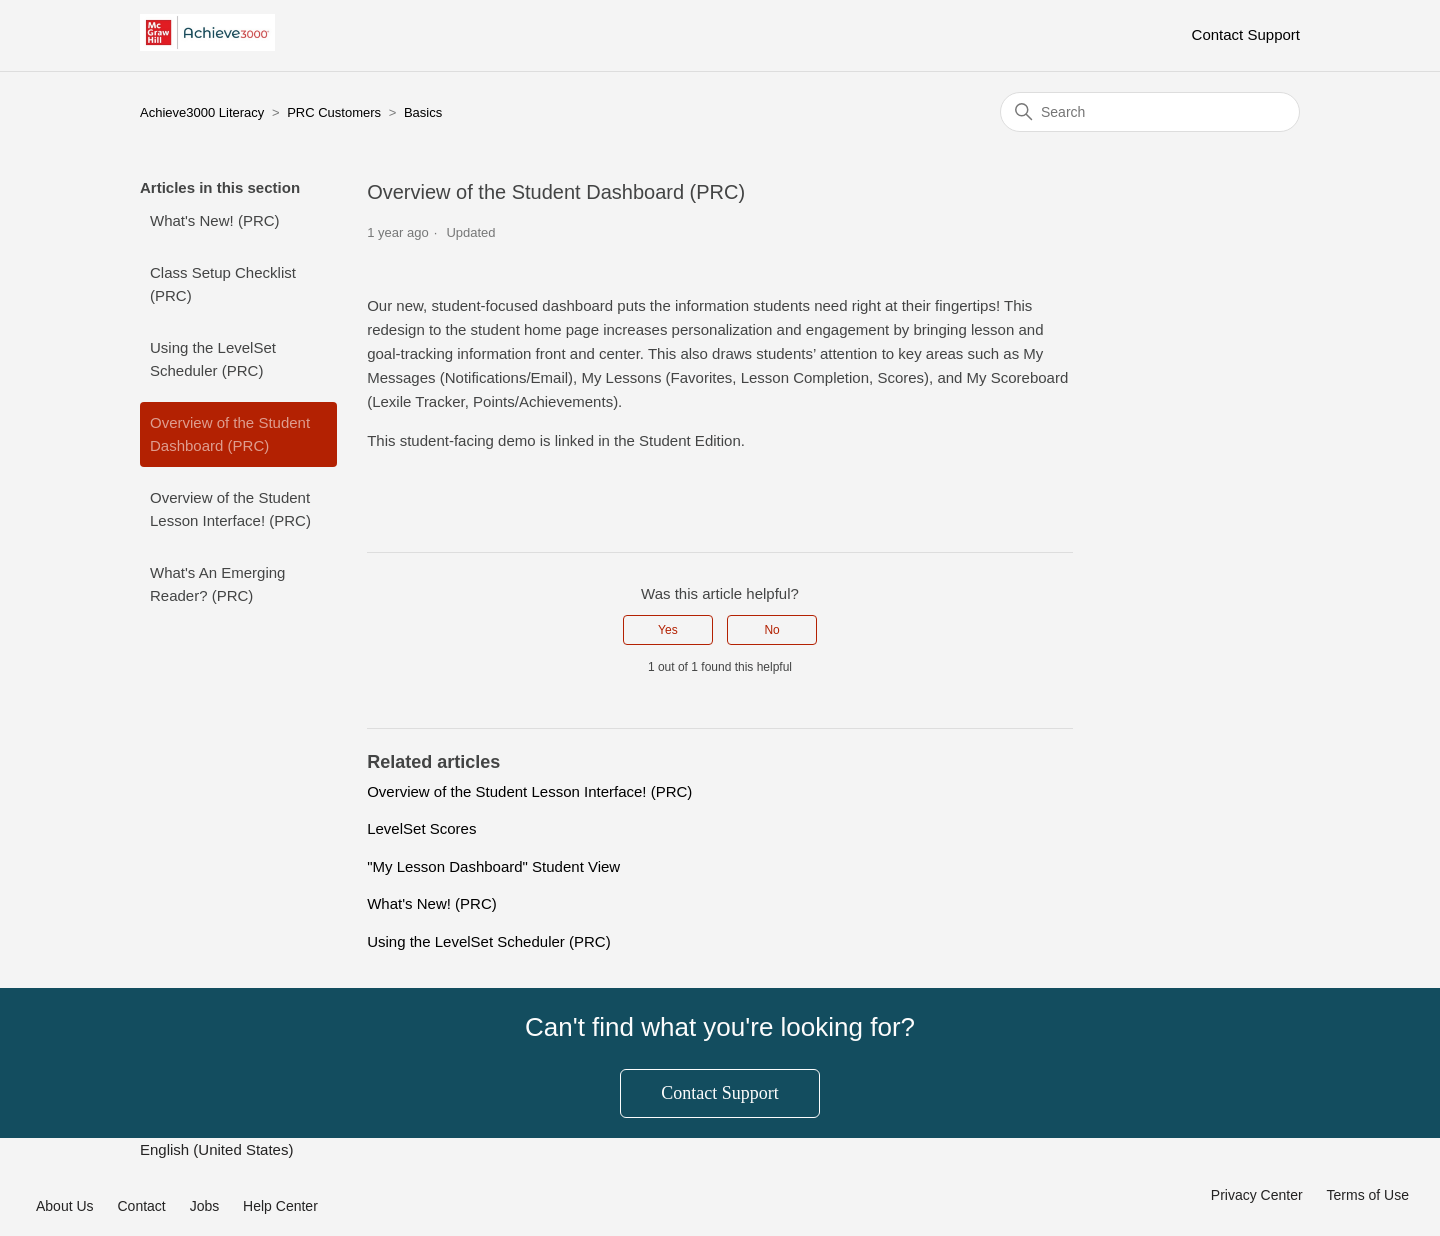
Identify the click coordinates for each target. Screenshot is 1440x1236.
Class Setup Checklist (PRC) (223, 284)
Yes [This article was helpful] (668, 630)
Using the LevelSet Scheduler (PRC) (213, 359)
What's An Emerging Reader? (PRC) (217, 584)
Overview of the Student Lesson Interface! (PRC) (230, 509)
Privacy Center (1257, 1195)
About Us (65, 1206)
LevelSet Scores (421, 828)
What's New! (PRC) (215, 220)
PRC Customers (334, 112)
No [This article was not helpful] (771, 630)
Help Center (280, 1206)
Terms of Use (1368, 1195)
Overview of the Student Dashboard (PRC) (230, 434)
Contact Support (1246, 34)
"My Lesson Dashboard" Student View (493, 866)
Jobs (205, 1206)
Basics (423, 112)
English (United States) (219, 1149)
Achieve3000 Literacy (202, 112)
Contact (141, 1206)
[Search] (1150, 112)
